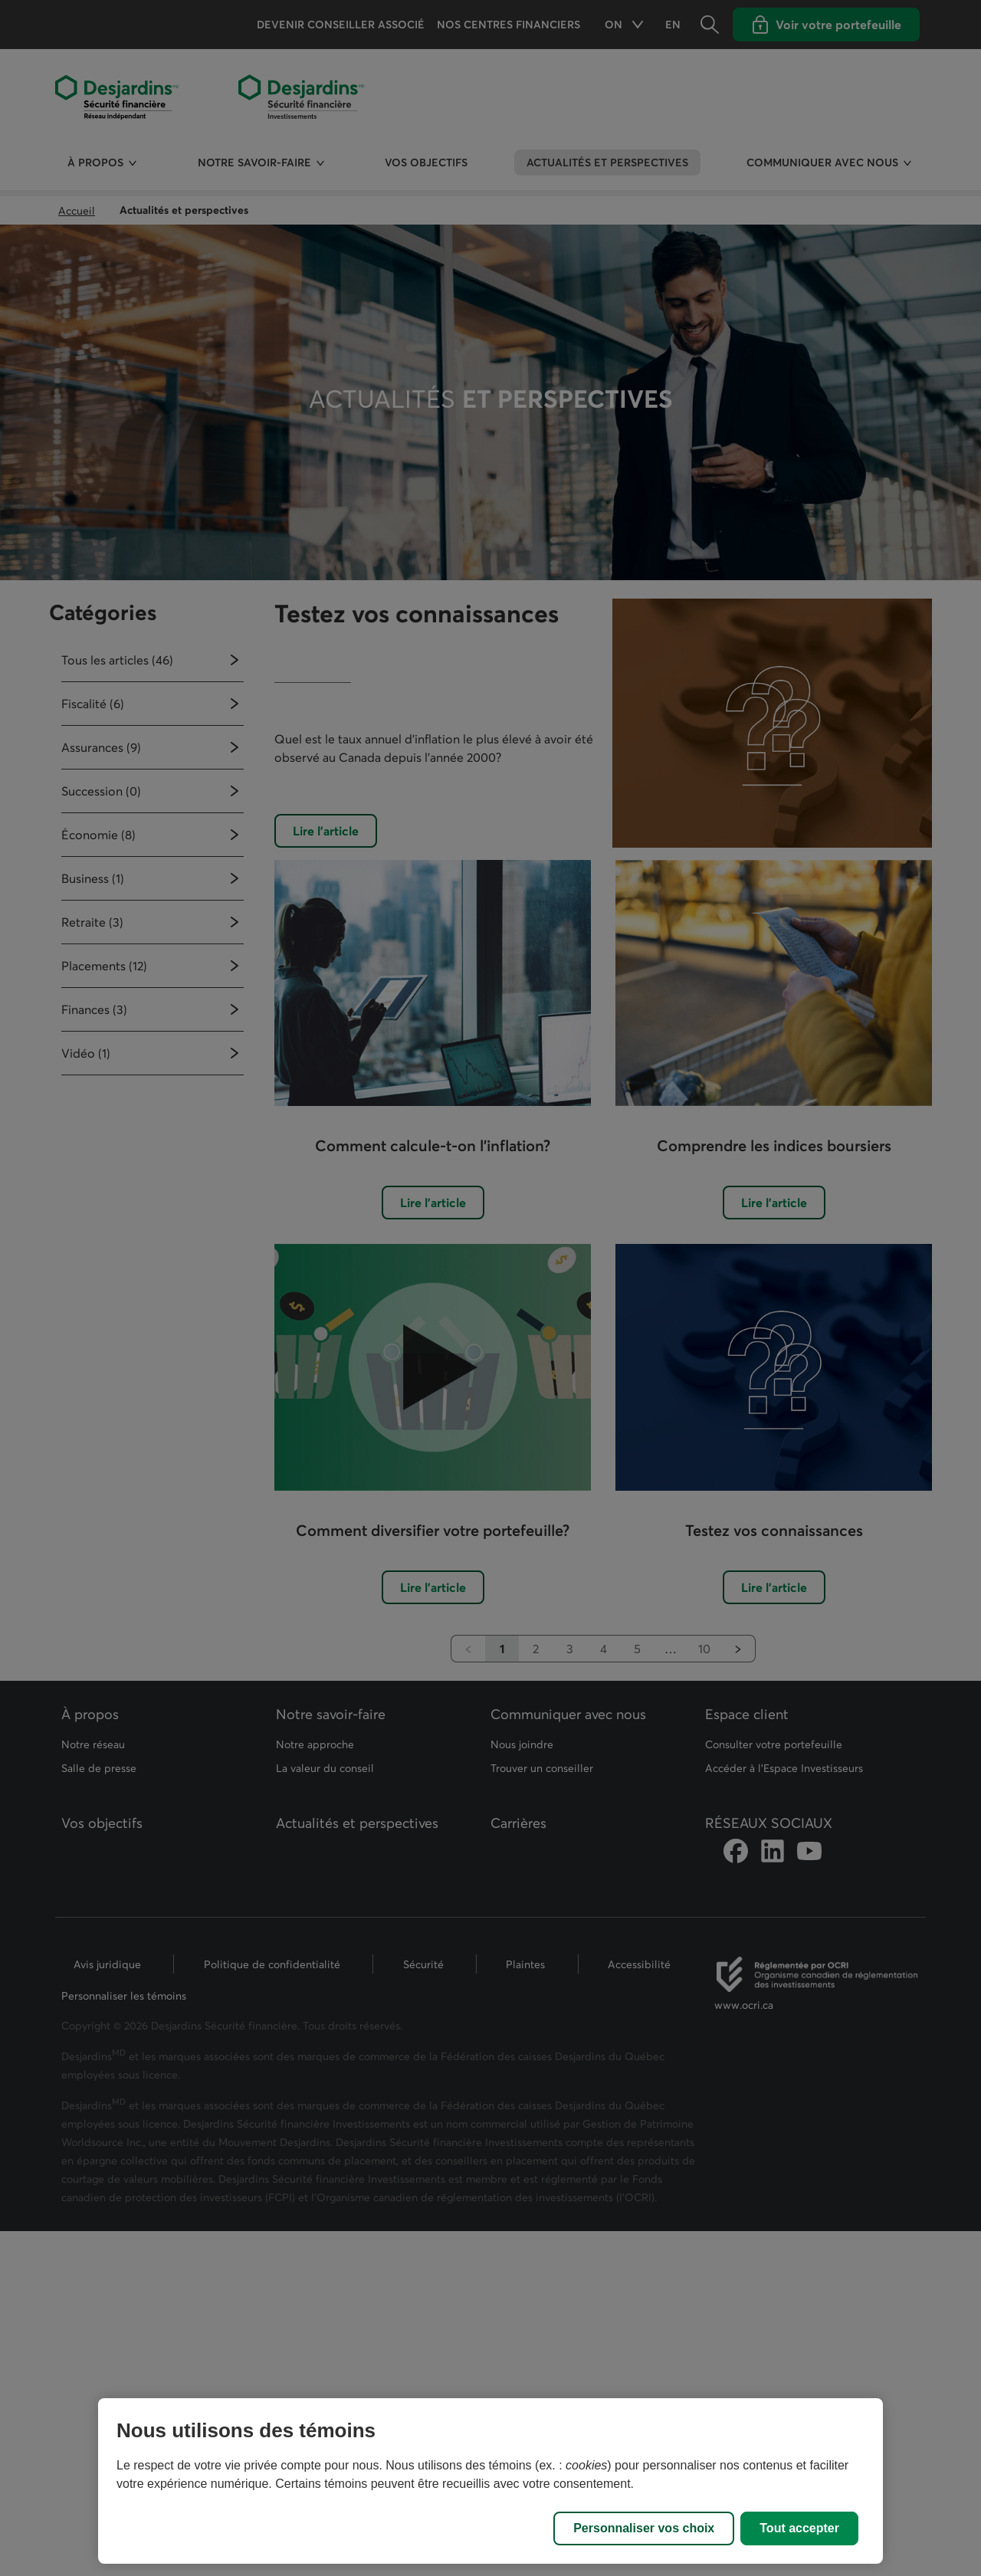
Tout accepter (799, 2528)
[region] (490, 2481)
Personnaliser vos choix (643, 2528)
